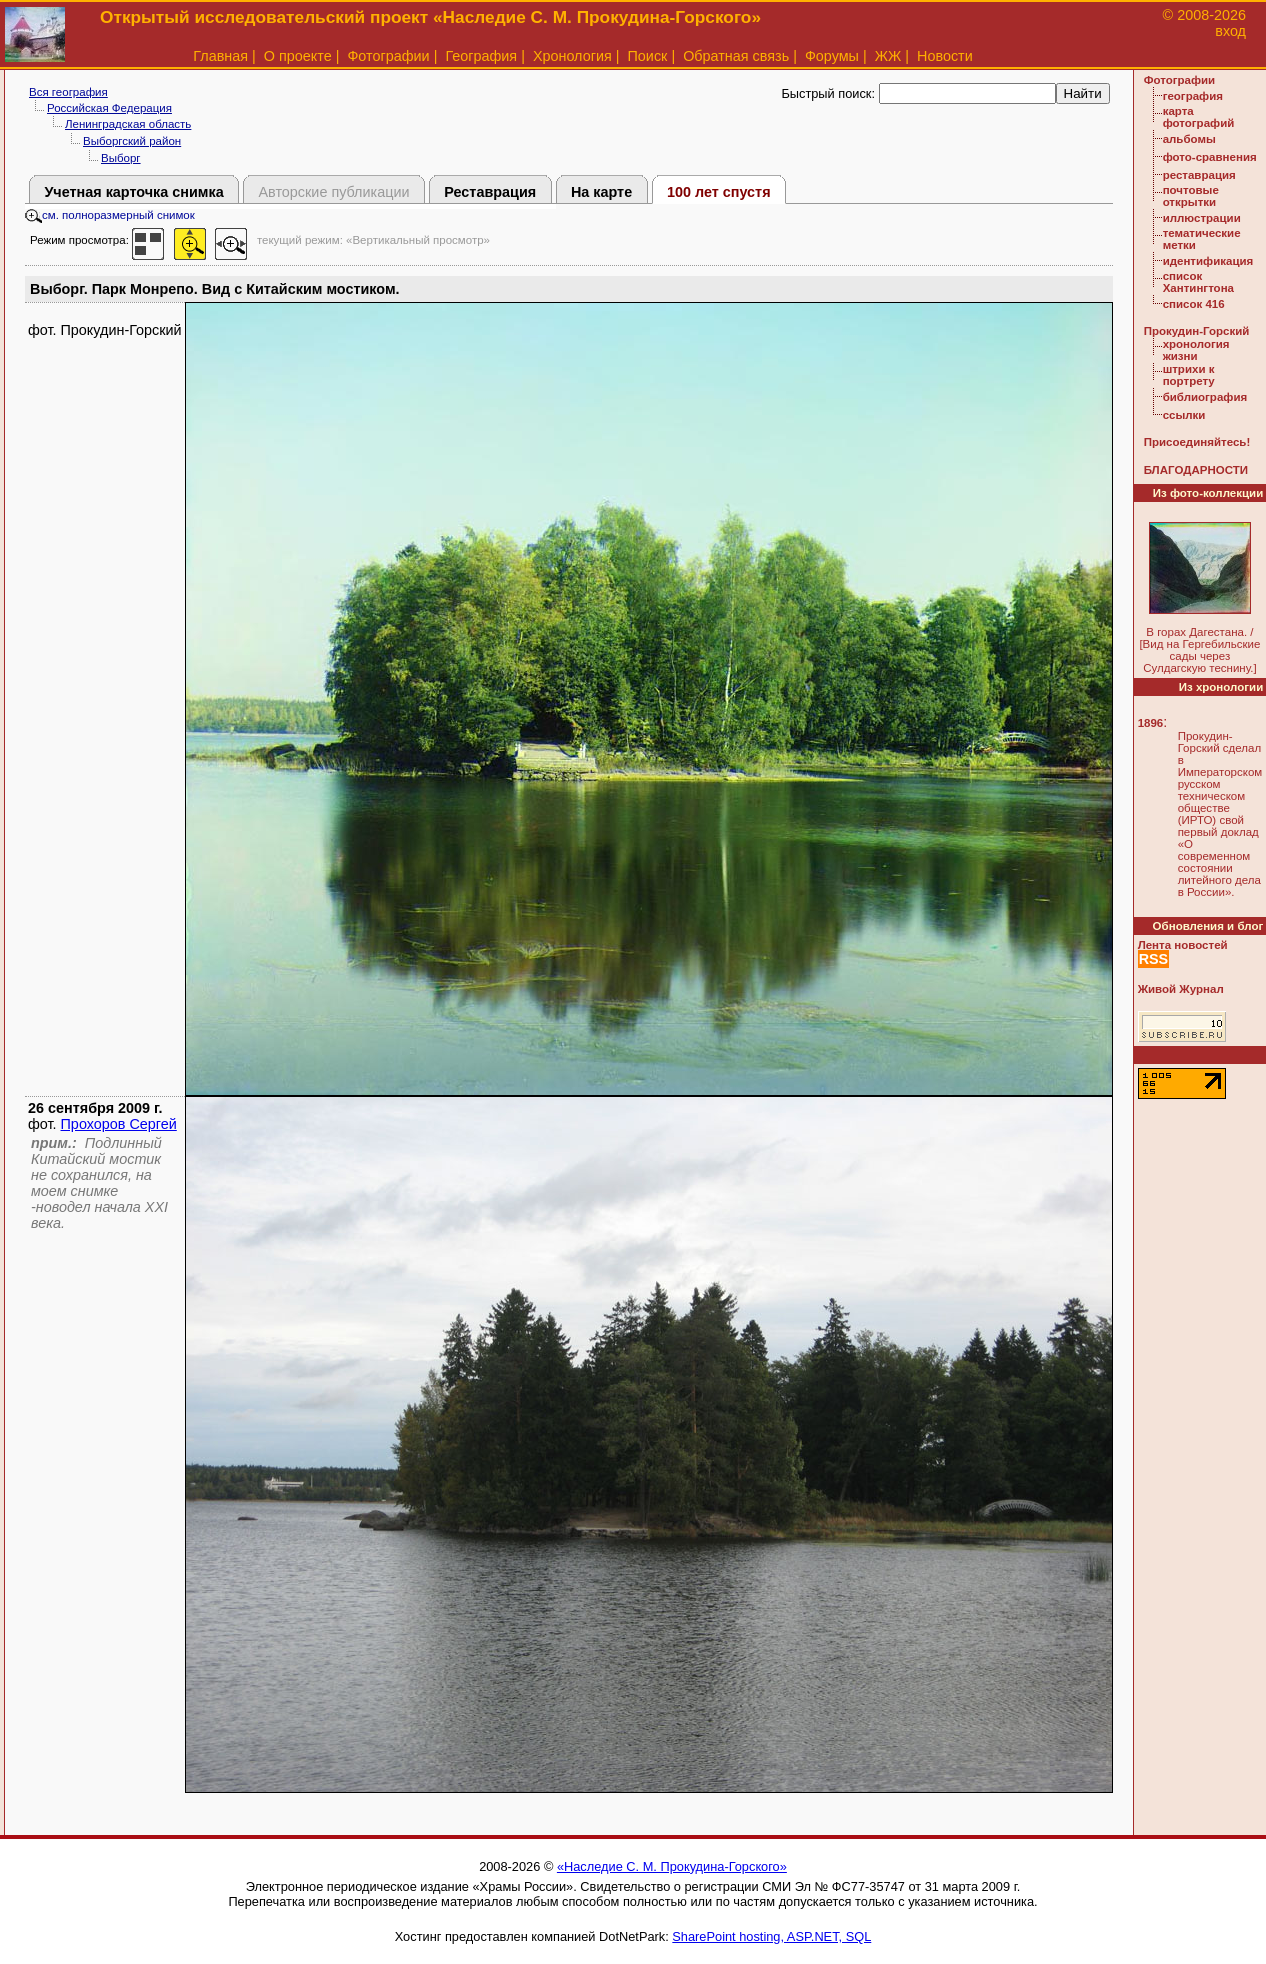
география (1193, 96)
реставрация (1199, 175)
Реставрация (490, 192)
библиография (1205, 397)
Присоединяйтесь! (1197, 442)
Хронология (572, 56)
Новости (945, 56)
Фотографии (388, 56)
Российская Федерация (109, 108)
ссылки (1184, 415)
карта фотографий (1199, 117)
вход (1230, 31)
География (481, 56)
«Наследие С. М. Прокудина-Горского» (672, 1866)
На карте (601, 192)
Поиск (648, 56)
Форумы (832, 56)
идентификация (1208, 261)
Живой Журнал (1181, 989)
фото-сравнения (1210, 157)
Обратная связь (736, 56)
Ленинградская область (128, 124)
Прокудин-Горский (1197, 331)
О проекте (298, 56)
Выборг (121, 158)
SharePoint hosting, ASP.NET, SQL (771, 1936)
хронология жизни (1196, 350)
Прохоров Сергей (119, 1124)
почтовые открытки (1191, 196)
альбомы (1189, 139)
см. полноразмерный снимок (110, 215)
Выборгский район (132, 141)
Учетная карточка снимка (133, 192)
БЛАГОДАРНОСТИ (1196, 470)
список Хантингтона (1198, 282)
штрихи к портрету (1189, 375)
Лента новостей (1183, 945)
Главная (220, 56)
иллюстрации (1202, 218)
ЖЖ (888, 56)
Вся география (68, 92)
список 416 (1194, 304)
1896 (1151, 723)
